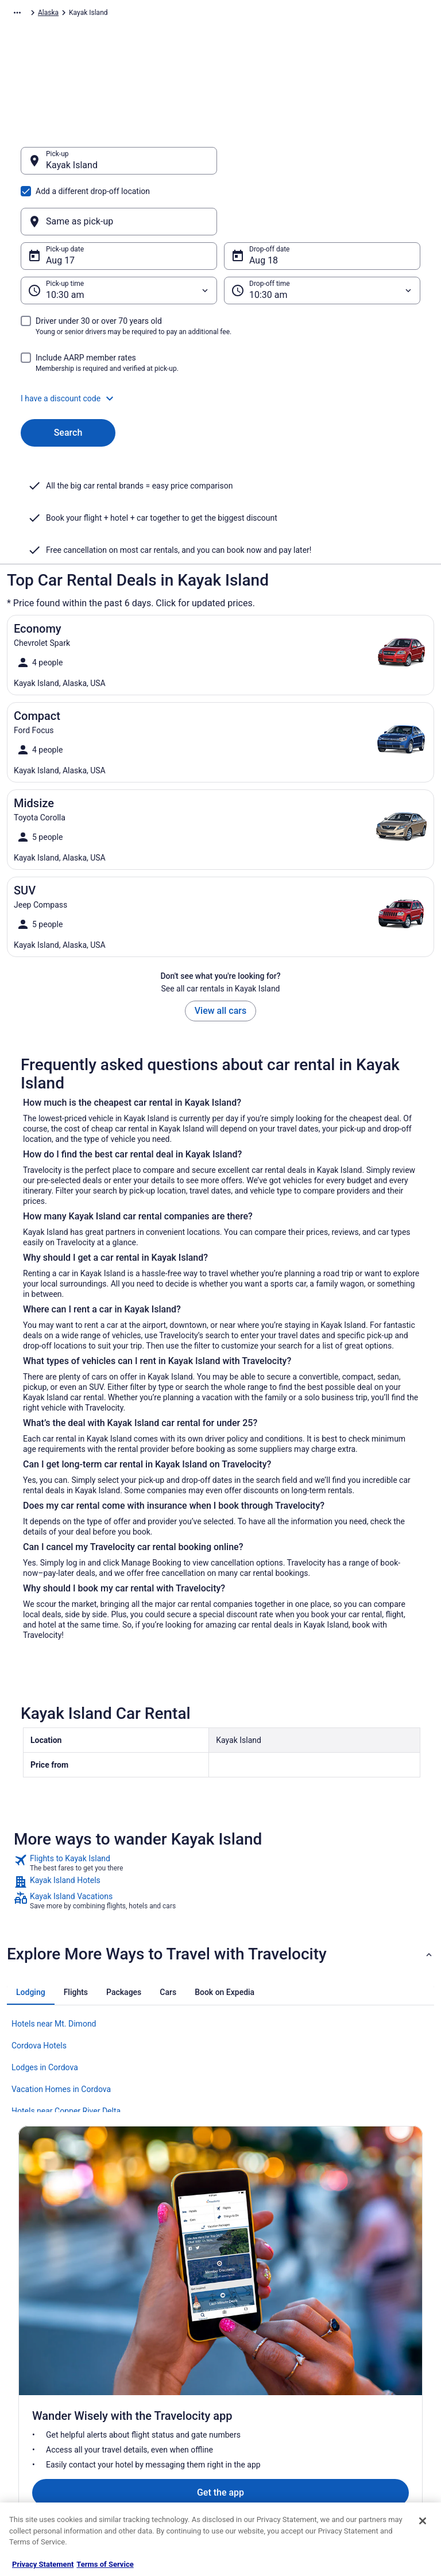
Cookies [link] (243, 2341)
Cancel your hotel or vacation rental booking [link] (381, 2345)
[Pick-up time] (119, 235)
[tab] (31, 1937)
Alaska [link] (259, 14)
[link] (220, 1808)
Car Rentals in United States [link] (167, 2414)
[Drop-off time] (322, 235)
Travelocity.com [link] (31, 14)
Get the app (202, 2204)
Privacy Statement (43, 2564)
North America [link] (129, 14)
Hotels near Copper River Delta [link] (66, 2055)
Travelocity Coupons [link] (156, 2451)
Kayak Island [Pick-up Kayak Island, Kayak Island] (72, 170)
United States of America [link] (201, 14)
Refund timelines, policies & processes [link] (379, 2391)
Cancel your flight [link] (363, 2368)
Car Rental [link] (81, 14)
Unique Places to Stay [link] (158, 2469)
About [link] (27, 2322)
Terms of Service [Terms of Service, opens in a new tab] (104, 2564)
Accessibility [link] (250, 2396)
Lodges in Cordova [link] (44, 2012)
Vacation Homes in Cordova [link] (61, 2034)
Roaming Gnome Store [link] (52, 2432)
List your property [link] (45, 2359)
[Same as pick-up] (322, 166)
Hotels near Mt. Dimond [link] (53, 1968)
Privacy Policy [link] (252, 2322)
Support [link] (349, 2322)
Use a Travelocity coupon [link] (375, 2414)
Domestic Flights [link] (150, 2396)
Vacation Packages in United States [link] (168, 2372)
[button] (220, 343)
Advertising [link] (35, 2451)
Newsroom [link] (35, 2396)
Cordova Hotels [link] (39, 1990)
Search (68, 377)
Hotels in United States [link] (160, 2322)
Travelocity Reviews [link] (155, 2432)
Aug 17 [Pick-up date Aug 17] (60, 205)
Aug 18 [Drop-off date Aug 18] (263, 205)
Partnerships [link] (37, 2377)
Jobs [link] (25, 2341)
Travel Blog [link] (141, 2488)
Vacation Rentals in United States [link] (165, 2345)
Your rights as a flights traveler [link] (371, 2437)
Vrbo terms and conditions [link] (271, 2377)
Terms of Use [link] (251, 2359)
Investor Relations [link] (46, 2414)
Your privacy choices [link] (262, 2414)
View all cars (220, 955)
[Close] (422, 2521)
